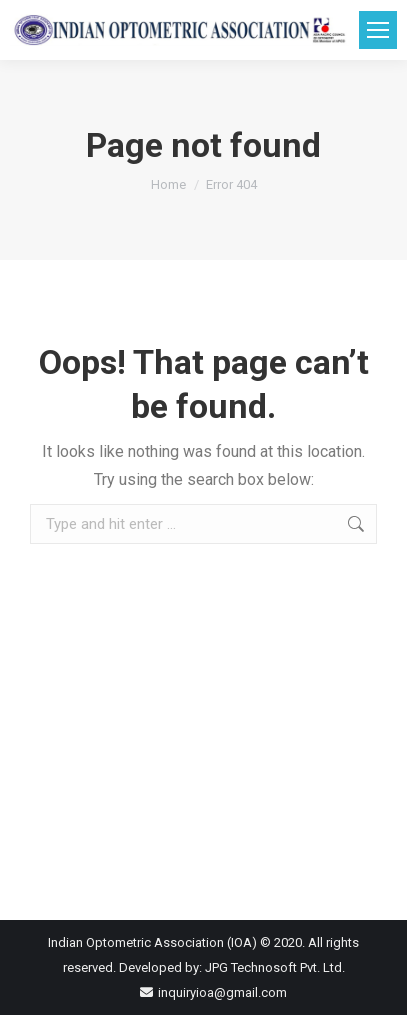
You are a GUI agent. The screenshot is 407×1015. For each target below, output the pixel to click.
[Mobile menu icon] (378, 30)
